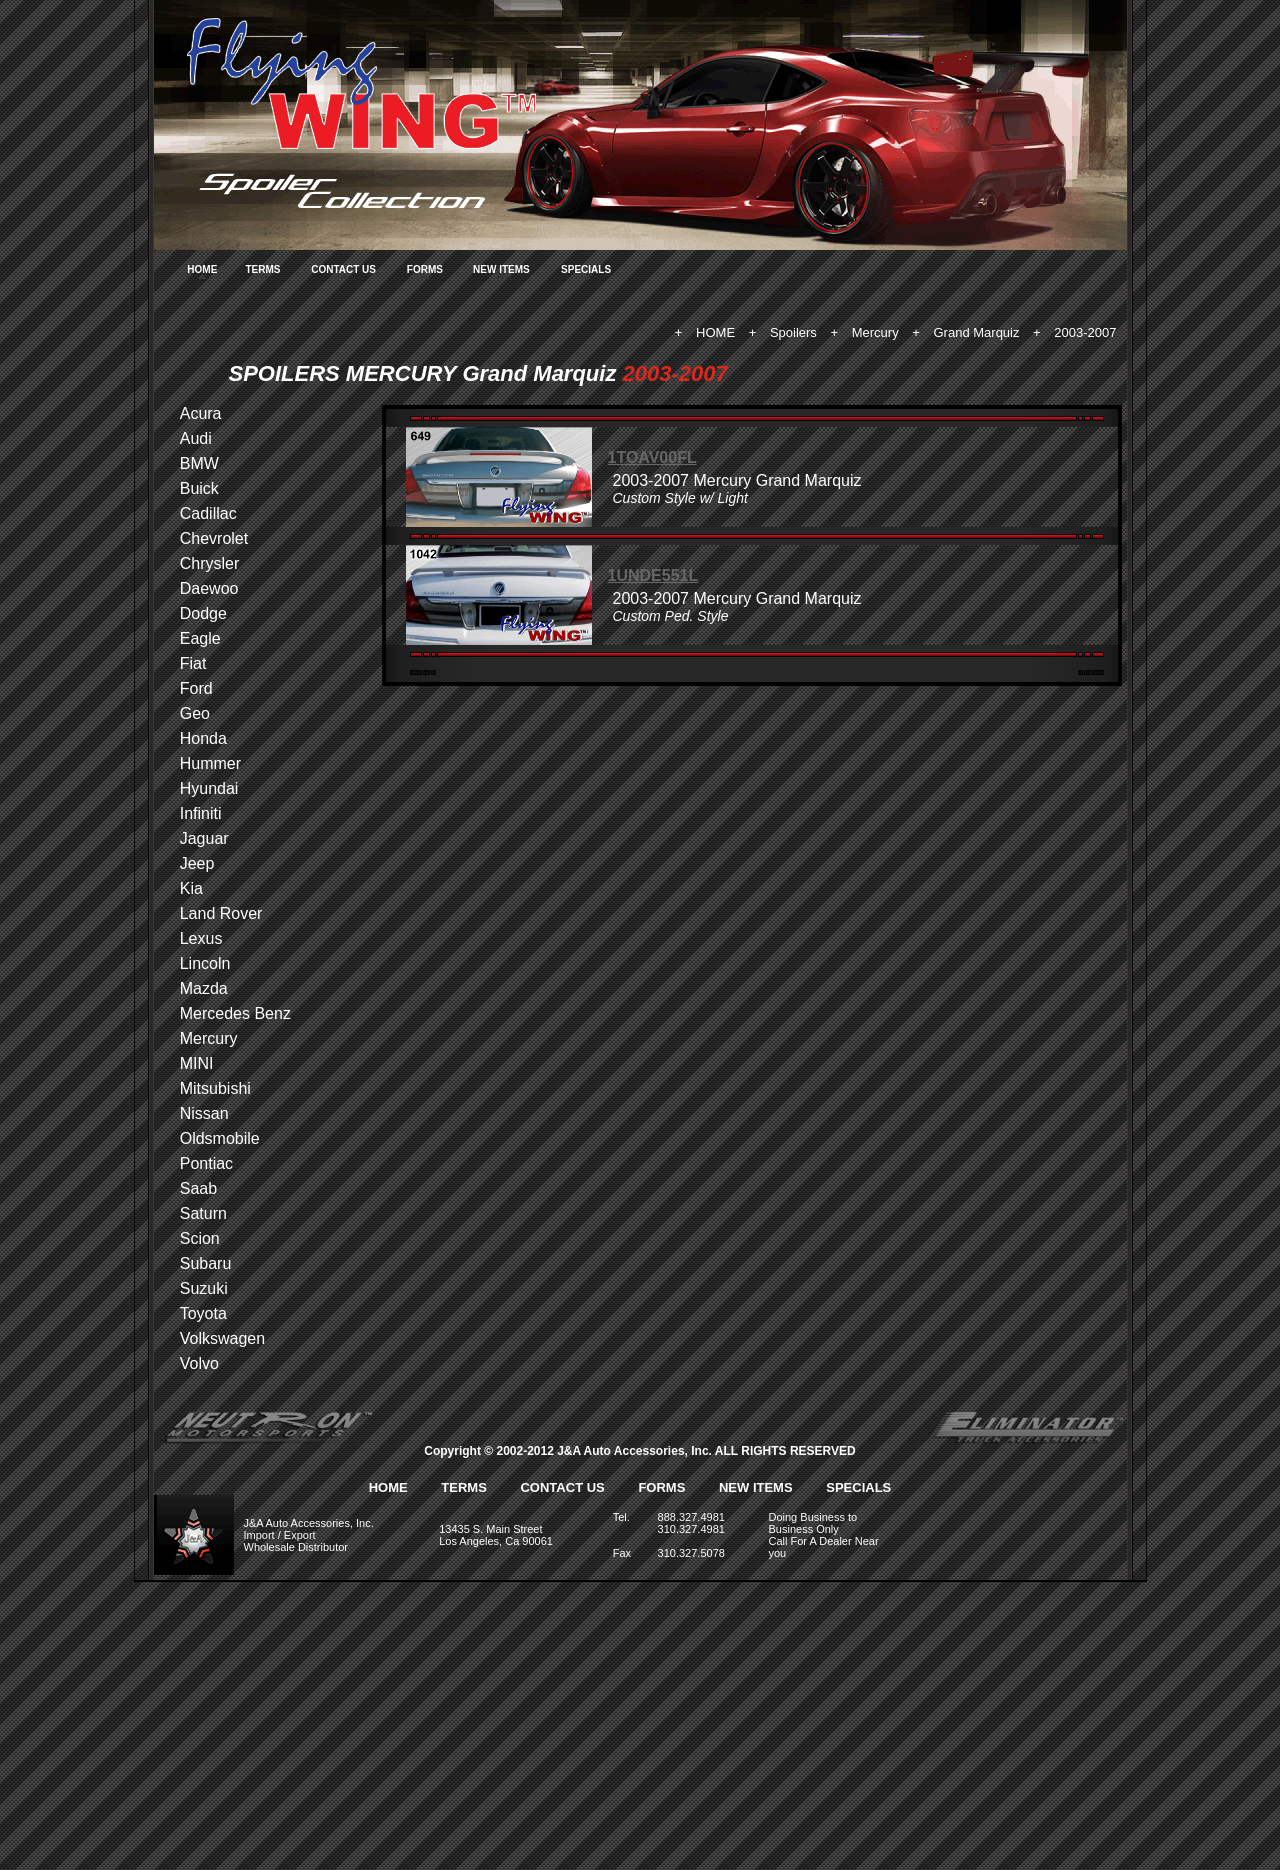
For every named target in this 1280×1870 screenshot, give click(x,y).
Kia (191, 888)
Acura (201, 413)
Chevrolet (214, 538)
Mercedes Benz (235, 1013)
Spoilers (793, 332)
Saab (198, 1188)
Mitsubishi (215, 1088)
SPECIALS (586, 269)
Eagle (200, 638)
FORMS (425, 269)
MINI (197, 1063)
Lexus (201, 938)
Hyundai (209, 788)
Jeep (197, 863)
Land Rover (221, 913)
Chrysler (210, 563)
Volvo (199, 1363)
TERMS (262, 269)
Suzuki (204, 1288)
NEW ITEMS (501, 269)
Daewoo (209, 588)
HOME (202, 269)
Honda (203, 738)
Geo (195, 713)
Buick (199, 488)
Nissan (204, 1113)
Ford (196, 688)
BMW (199, 463)
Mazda (204, 988)
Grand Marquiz (977, 332)
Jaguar (204, 838)
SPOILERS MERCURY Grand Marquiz (423, 373)
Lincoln (205, 963)
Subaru (206, 1263)
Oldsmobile (220, 1138)
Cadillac (208, 513)
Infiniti (201, 813)
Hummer (210, 763)
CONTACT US (343, 269)
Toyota (203, 1313)
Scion (200, 1238)
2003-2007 (1085, 332)
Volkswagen (222, 1338)
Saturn (203, 1213)
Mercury (875, 332)
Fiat (193, 663)
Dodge (203, 613)
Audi (196, 438)
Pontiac (206, 1163)
